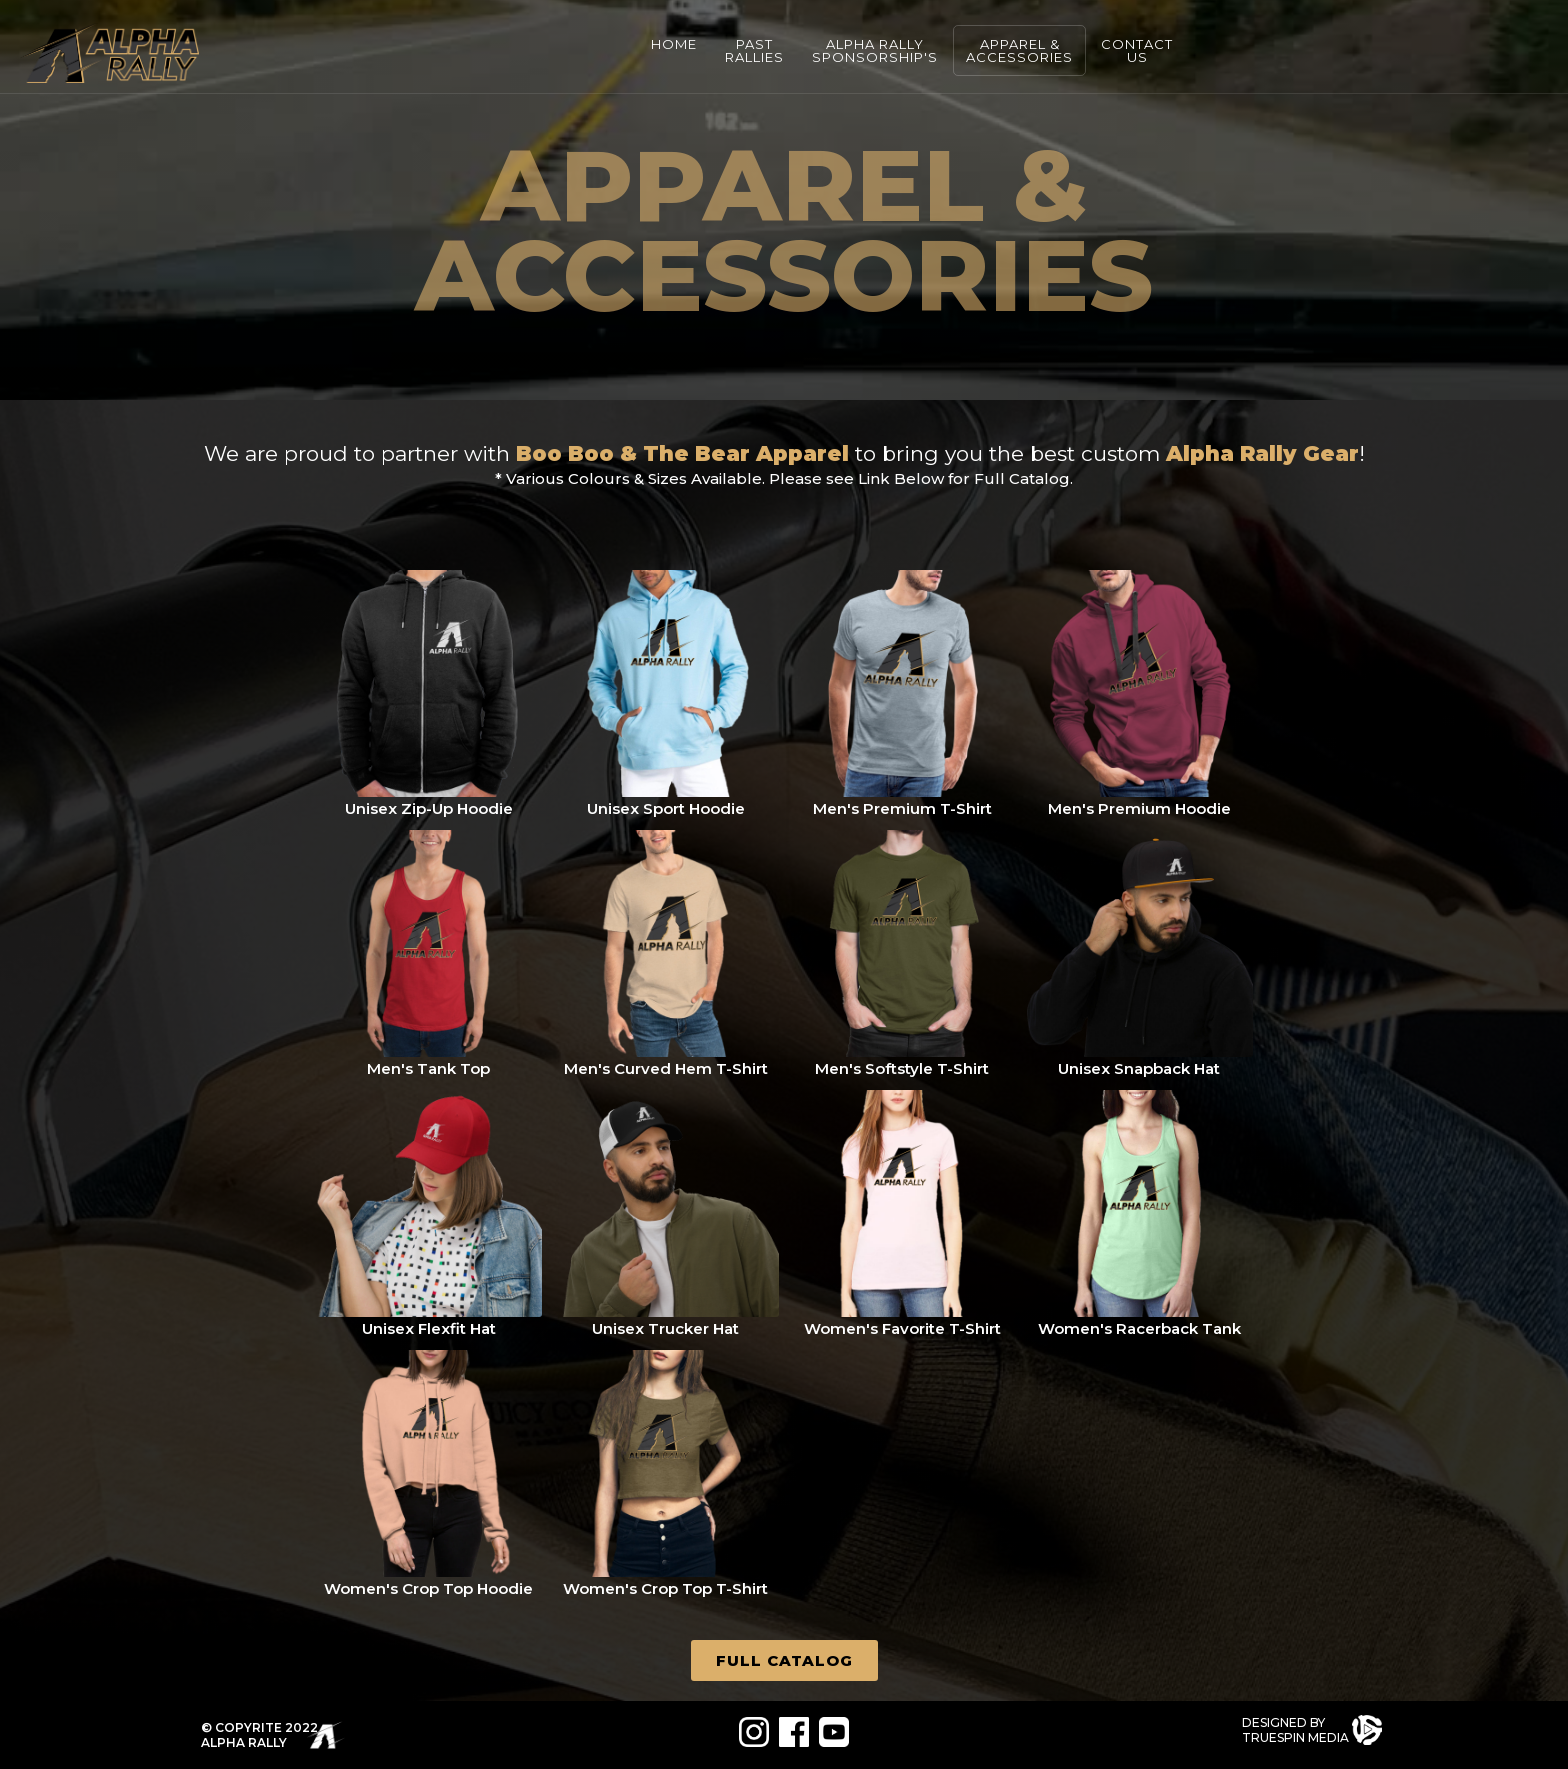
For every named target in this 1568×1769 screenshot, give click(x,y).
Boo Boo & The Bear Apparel (682, 453)
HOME (674, 44)
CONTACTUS (1137, 50)
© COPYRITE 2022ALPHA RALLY (259, 1735)
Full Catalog (784, 1660)
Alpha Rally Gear (1262, 453)
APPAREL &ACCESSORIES (1019, 50)
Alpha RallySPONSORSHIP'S (875, 50)
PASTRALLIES (754, 50)
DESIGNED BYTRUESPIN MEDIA (1295, 1730)
